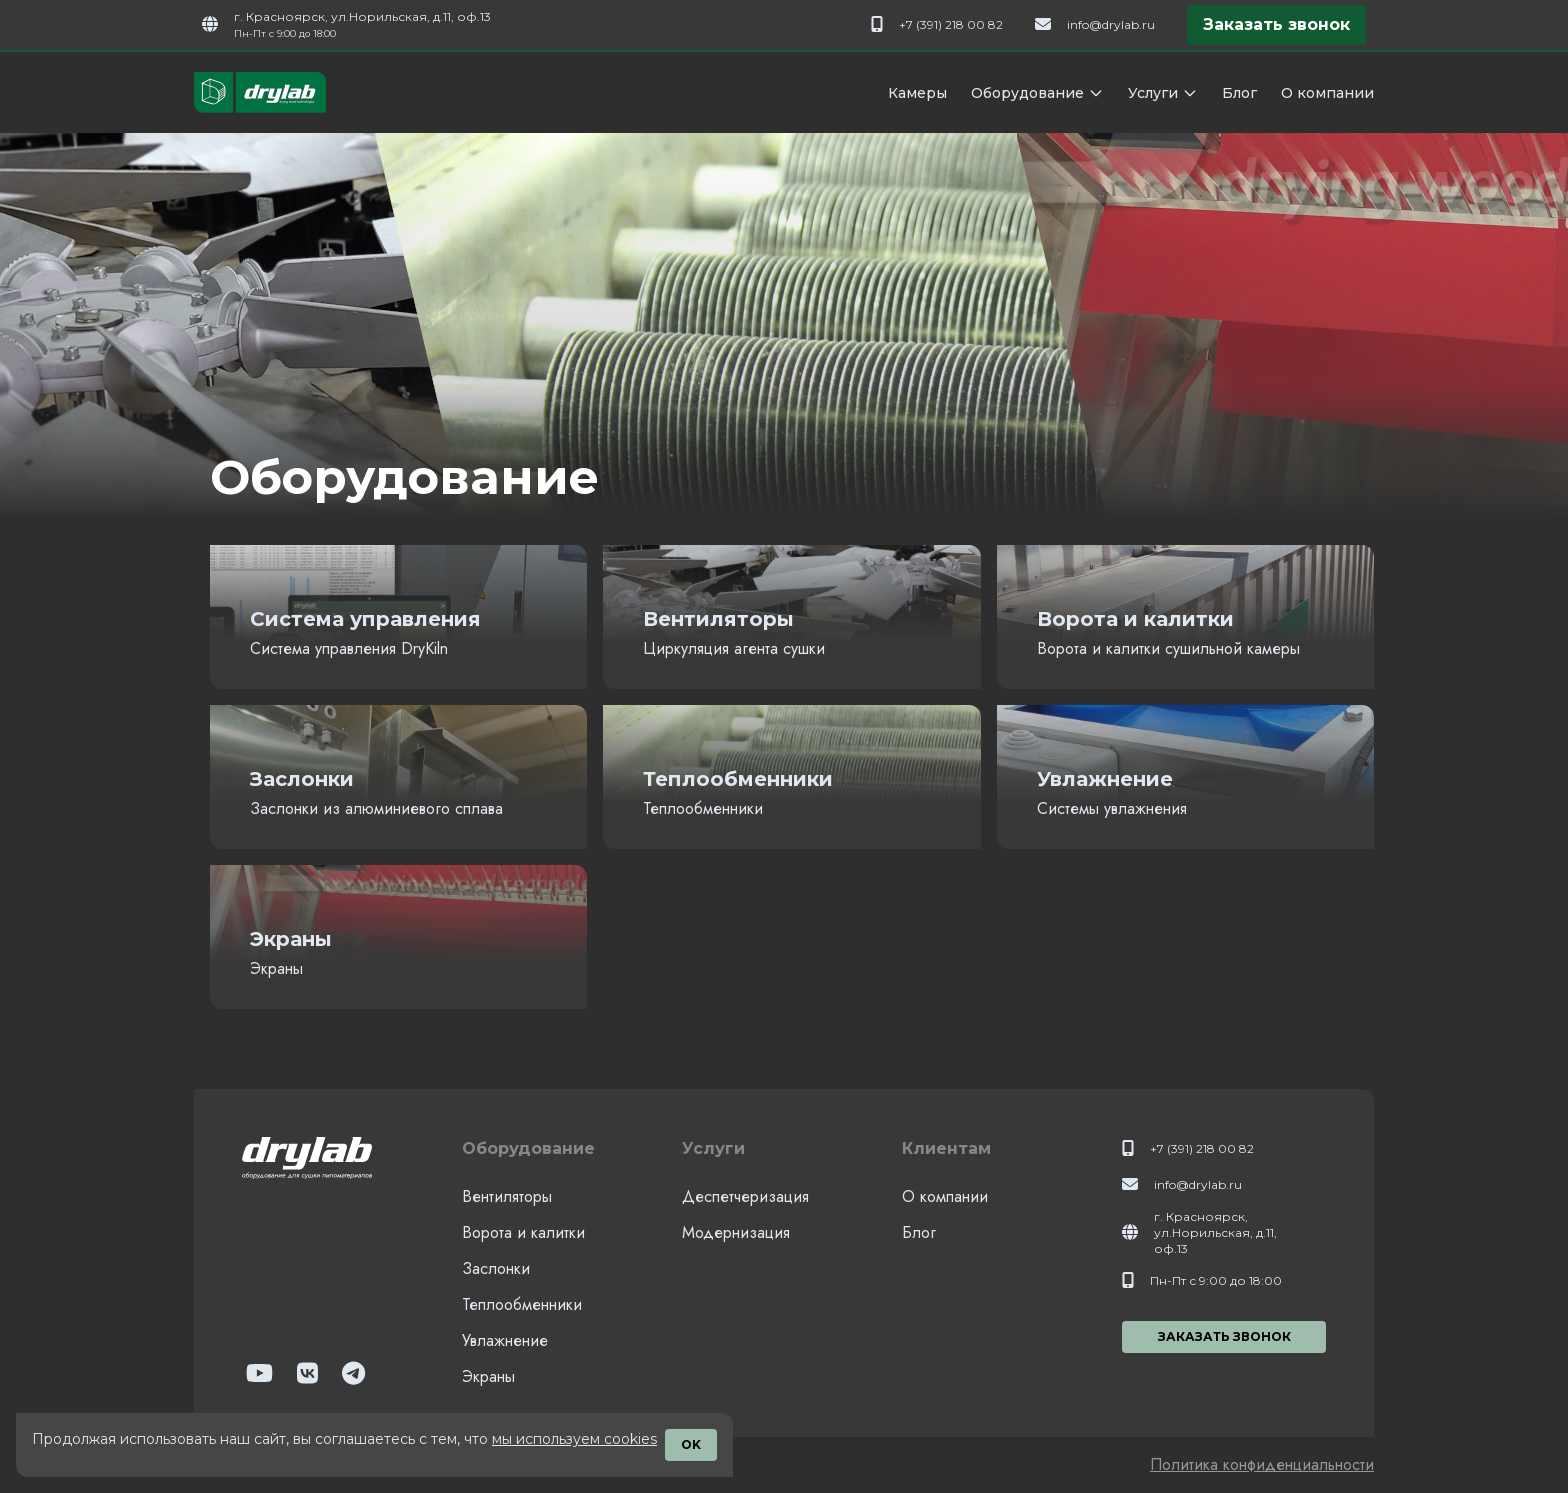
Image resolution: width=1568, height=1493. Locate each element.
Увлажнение (505, 1340)
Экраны (488, 1376)
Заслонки (496, 1268)
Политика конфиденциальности (1262, 1464)
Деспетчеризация (745, 1196)
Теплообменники (522, 1304)
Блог (1239, 93)
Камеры (917, 93)
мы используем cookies (574, 1439)
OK (691, 1444)
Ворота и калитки (523, 1232)
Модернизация (736, 1232)
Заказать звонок (1276, 24)
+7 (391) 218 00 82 (951, 24)
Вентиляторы (507, 1196)
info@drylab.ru (1111, 24)
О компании (1327, 93)
